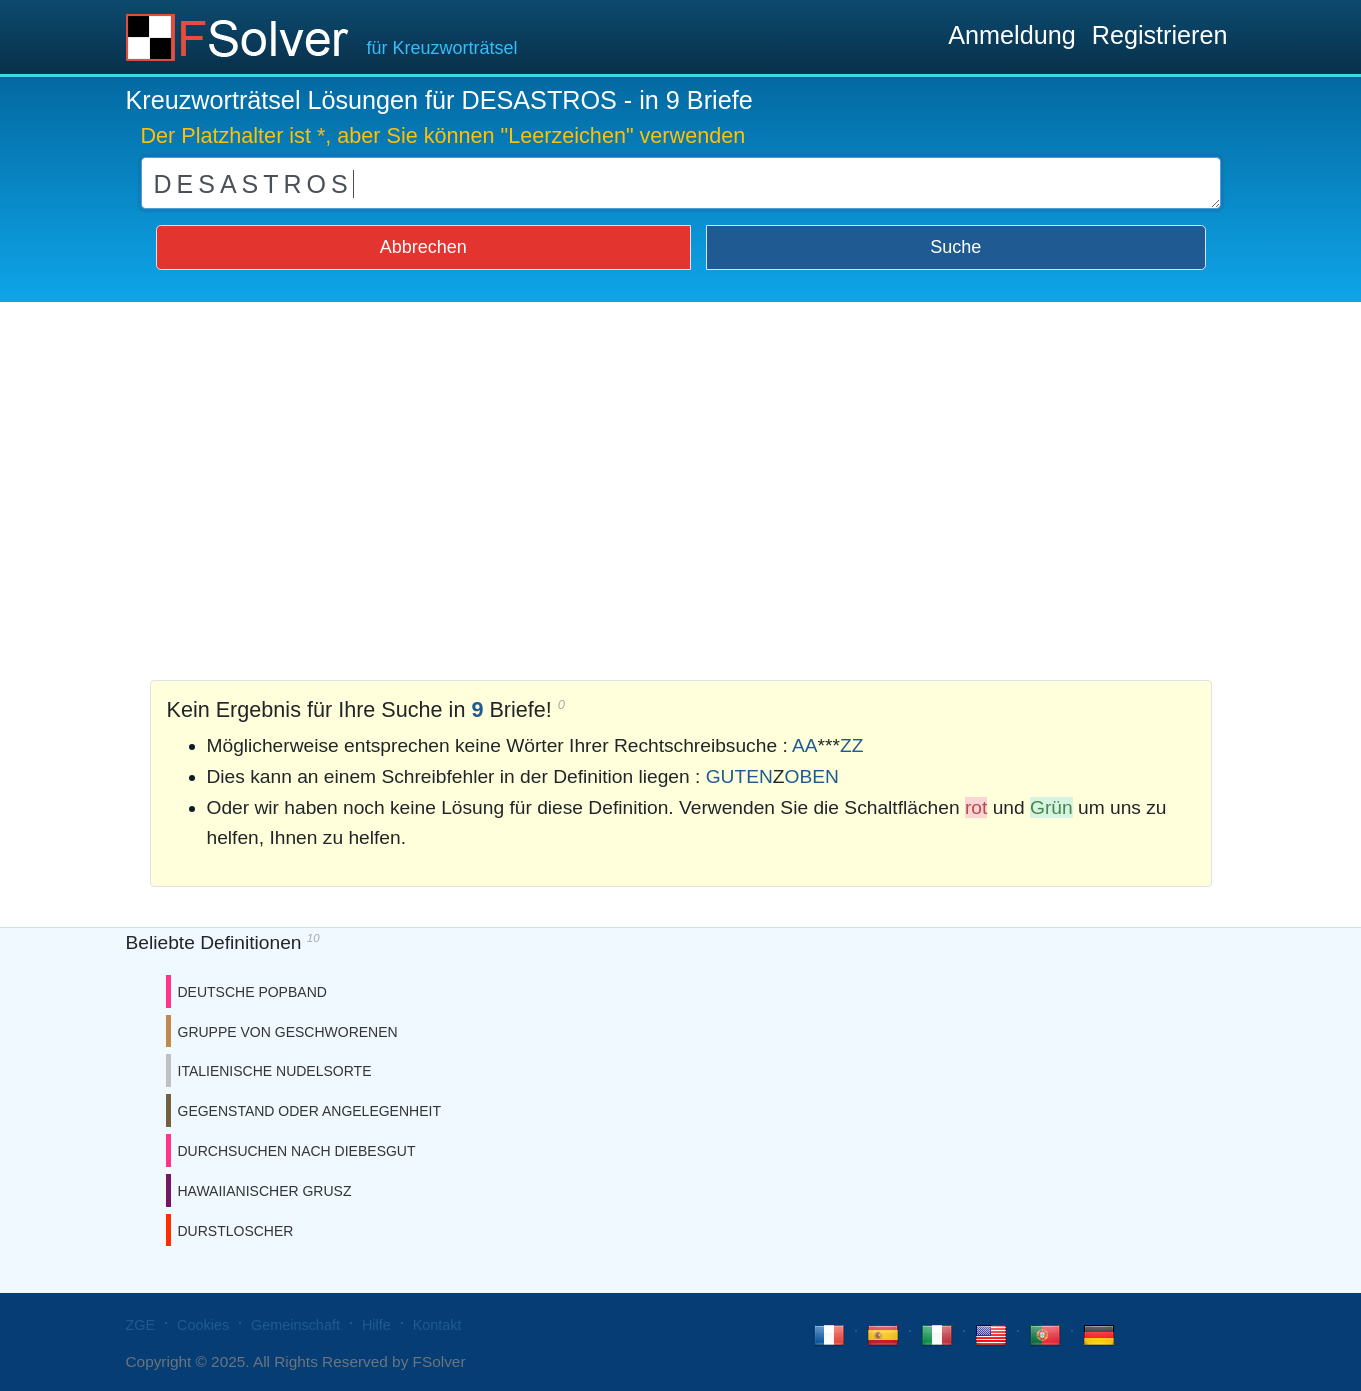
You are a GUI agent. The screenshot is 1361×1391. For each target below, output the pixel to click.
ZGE (141, 1325)
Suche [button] (955, 247)
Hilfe (376, 1325)
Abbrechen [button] (423, 247)
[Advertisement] (681, 486)
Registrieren (1160, 35)
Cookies (203, 1325)
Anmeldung (1011, 35)
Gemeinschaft (295, 1325)
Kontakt (437, 1325)
